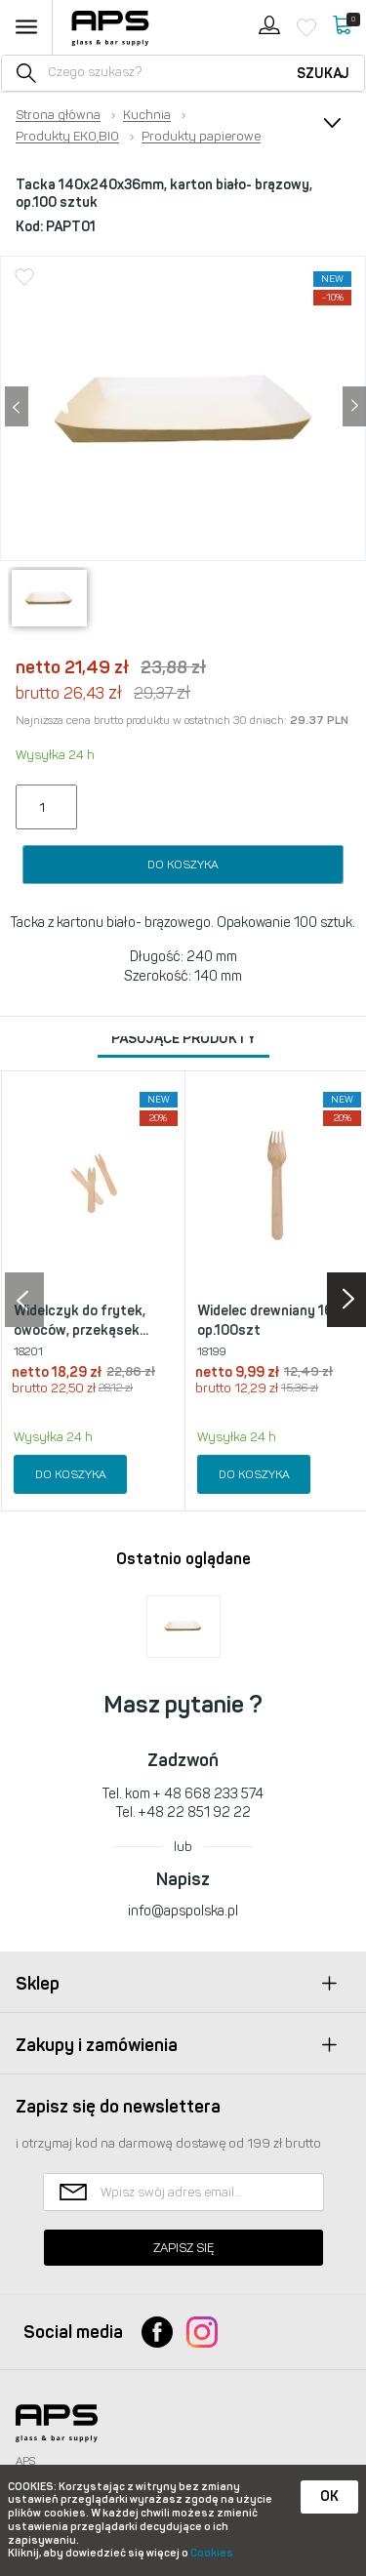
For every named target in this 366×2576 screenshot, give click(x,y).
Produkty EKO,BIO (67, 136)
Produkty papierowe (201, 136)
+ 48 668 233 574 (208, 1794)
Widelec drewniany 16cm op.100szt (274, 1321)
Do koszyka (183, 864)
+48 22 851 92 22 (195, 1812)
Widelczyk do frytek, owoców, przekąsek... (81, 1321)
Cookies (211, 2553)
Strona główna (58, 115)
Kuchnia (147, 115)
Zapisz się (183, 2247)
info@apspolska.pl (183, 1911)
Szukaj (323, 73)
